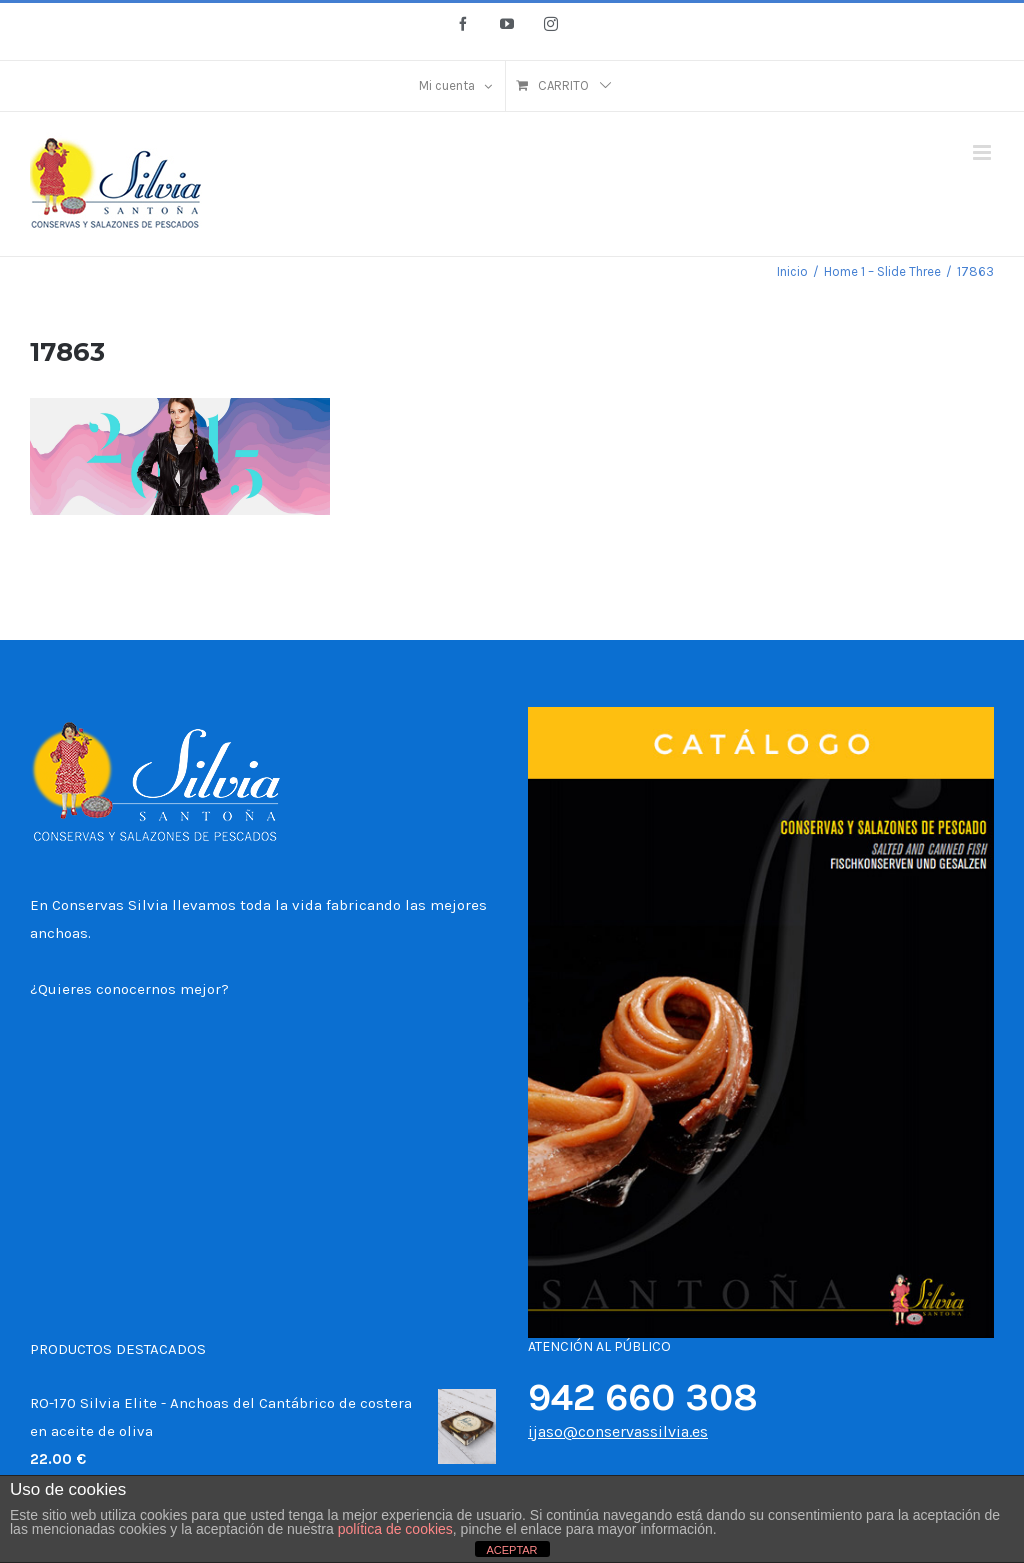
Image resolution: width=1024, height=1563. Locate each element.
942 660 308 (643, 1397)
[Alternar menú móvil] (983, 152)
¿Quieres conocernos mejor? (129, 989)
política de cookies (395, 1529)
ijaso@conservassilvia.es (618, 1431)
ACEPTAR (511, 1550)
